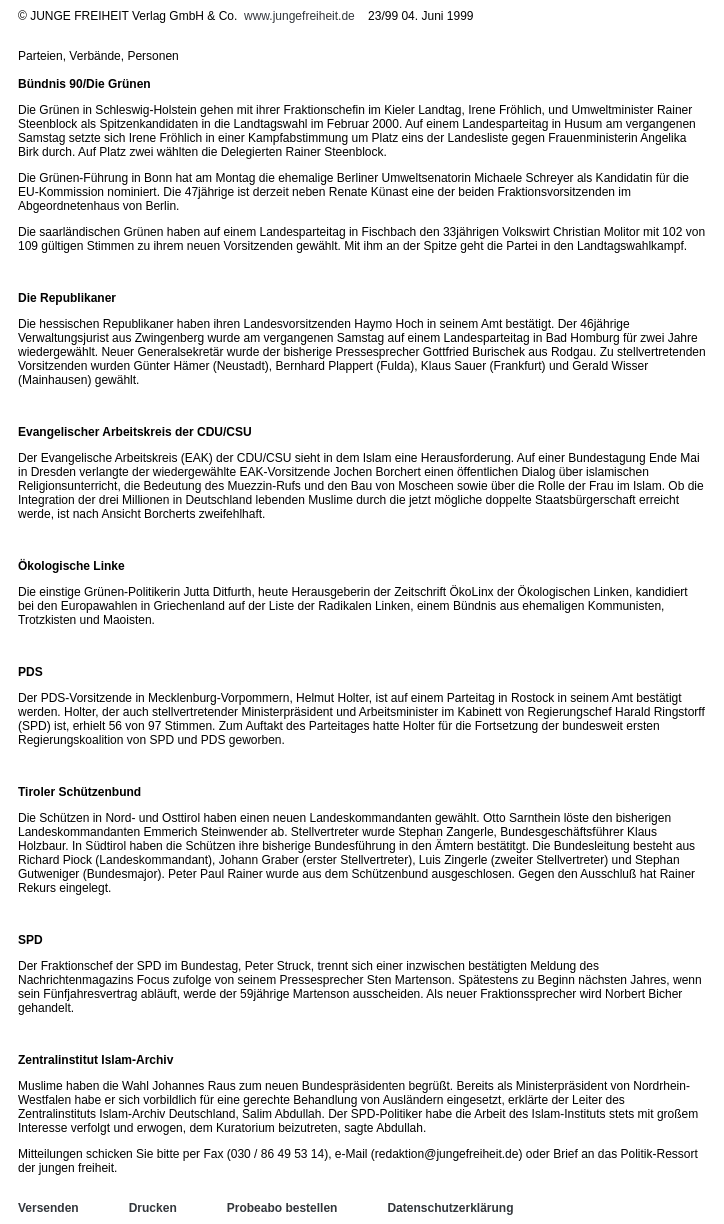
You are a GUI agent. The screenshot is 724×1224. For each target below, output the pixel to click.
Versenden (48, 1208)
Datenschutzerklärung (450, 1208)
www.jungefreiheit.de (299, 16)
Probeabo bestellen (282, 1208)
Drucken (153, 1208)
